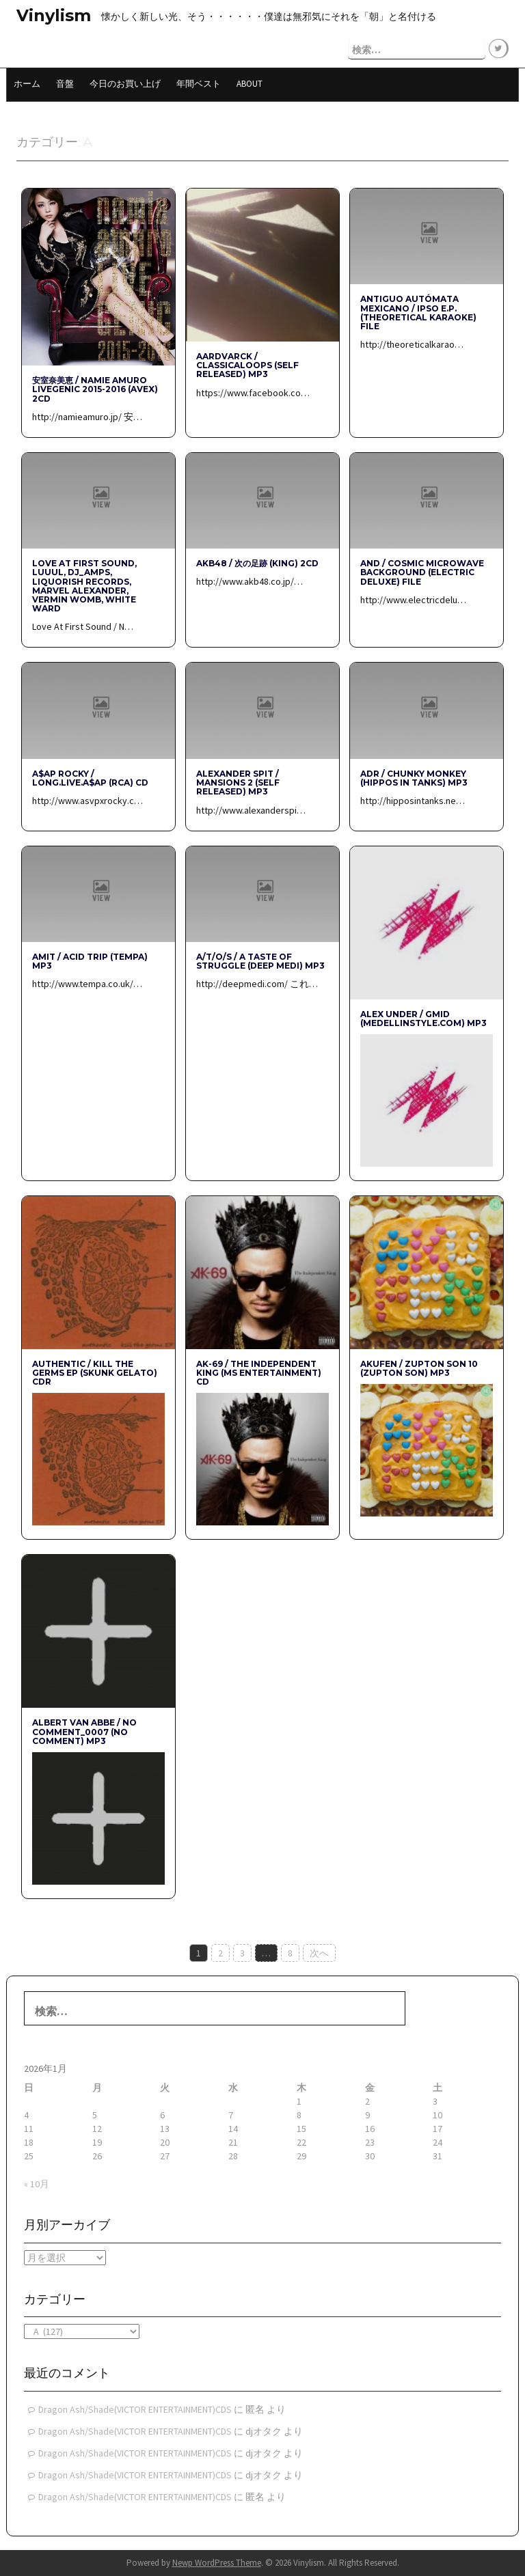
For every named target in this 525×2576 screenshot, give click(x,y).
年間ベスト (198, 82)
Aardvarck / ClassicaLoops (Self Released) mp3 (247, 364)
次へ (319, 1952)
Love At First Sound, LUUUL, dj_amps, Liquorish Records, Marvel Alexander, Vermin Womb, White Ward (84, 585)
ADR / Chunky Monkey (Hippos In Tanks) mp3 (414, 777)
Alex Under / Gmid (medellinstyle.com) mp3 (423, 1017)
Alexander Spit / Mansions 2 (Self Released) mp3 (238, 782)
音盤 (65, 82)
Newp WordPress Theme (216, 2562)
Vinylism (53, 15)
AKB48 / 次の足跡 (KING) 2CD (257, 562)
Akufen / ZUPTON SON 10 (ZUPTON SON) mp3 (419, 1367)
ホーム (27, 82)
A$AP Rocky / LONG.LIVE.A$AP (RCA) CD (90, 777)
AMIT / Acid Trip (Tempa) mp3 (90, 960)
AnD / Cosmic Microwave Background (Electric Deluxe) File (422, 571)
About (249, 82)
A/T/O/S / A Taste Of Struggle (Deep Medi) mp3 (260, 960)
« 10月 (36, 2183)
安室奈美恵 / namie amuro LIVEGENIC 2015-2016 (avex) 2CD (95, 388)
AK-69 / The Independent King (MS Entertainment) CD (258, 1372)
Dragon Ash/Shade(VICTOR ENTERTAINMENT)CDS (135, 2408)
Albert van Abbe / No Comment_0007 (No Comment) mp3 (84, 1731)
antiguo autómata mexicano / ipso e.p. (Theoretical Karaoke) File (418, 312)
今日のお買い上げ (125, 82)
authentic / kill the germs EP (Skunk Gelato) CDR (94, 1372)
